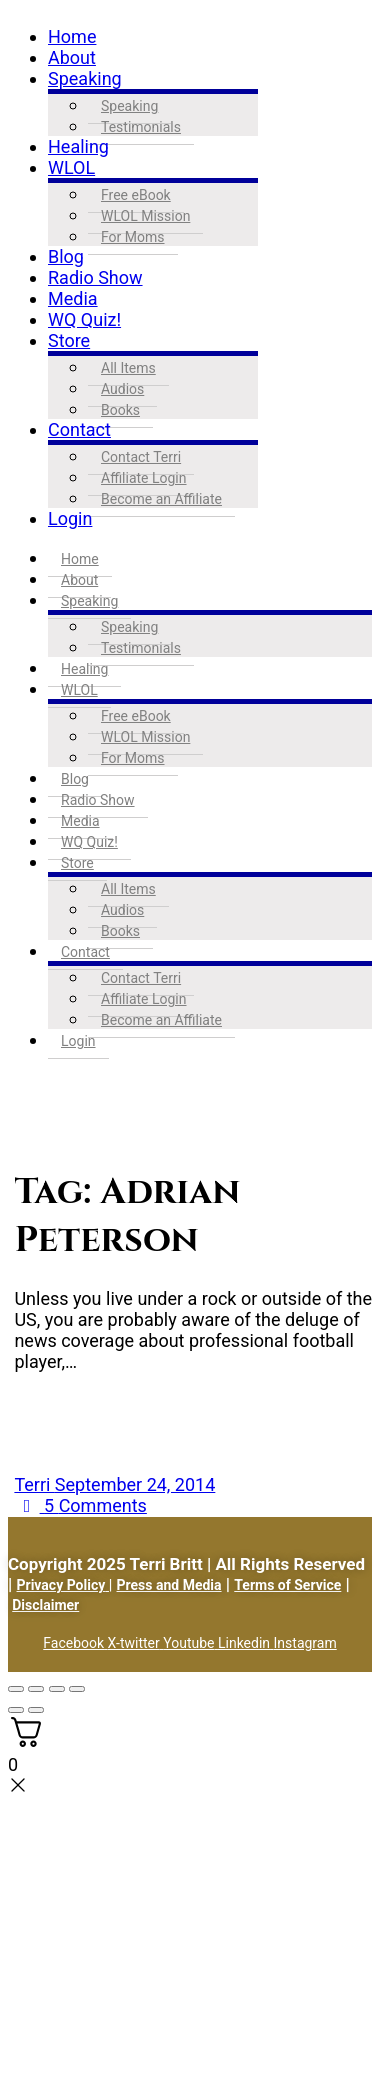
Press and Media (169, 1585)
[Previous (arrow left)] (16, 1710)
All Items (128, 368)
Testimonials (141, 127)
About (72, 57)
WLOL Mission (145, 216)
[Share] (57, 1689)
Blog (66, 256)
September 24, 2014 (135, 1484)
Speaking (85, 78)
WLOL (71, 167)
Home (72, 36)
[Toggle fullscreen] (36, 1689)
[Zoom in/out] (16, 1689)
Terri (34, 1484)
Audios (122, 389)
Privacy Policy (61, 1585)
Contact (79, 429)
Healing (78, 146)
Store (69, 340)
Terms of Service (287, 1585)
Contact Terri (141, 457)
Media (73, 298)
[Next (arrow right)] (36, 1710)
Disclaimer (45, 1605)
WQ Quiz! (84, 319)
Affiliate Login (144, 478)
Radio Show (95, 277)
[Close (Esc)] (77, 1689)
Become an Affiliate (161, 499)
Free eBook (136, 195)
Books (120, 410)
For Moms (133, 237)
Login (70, 518)
